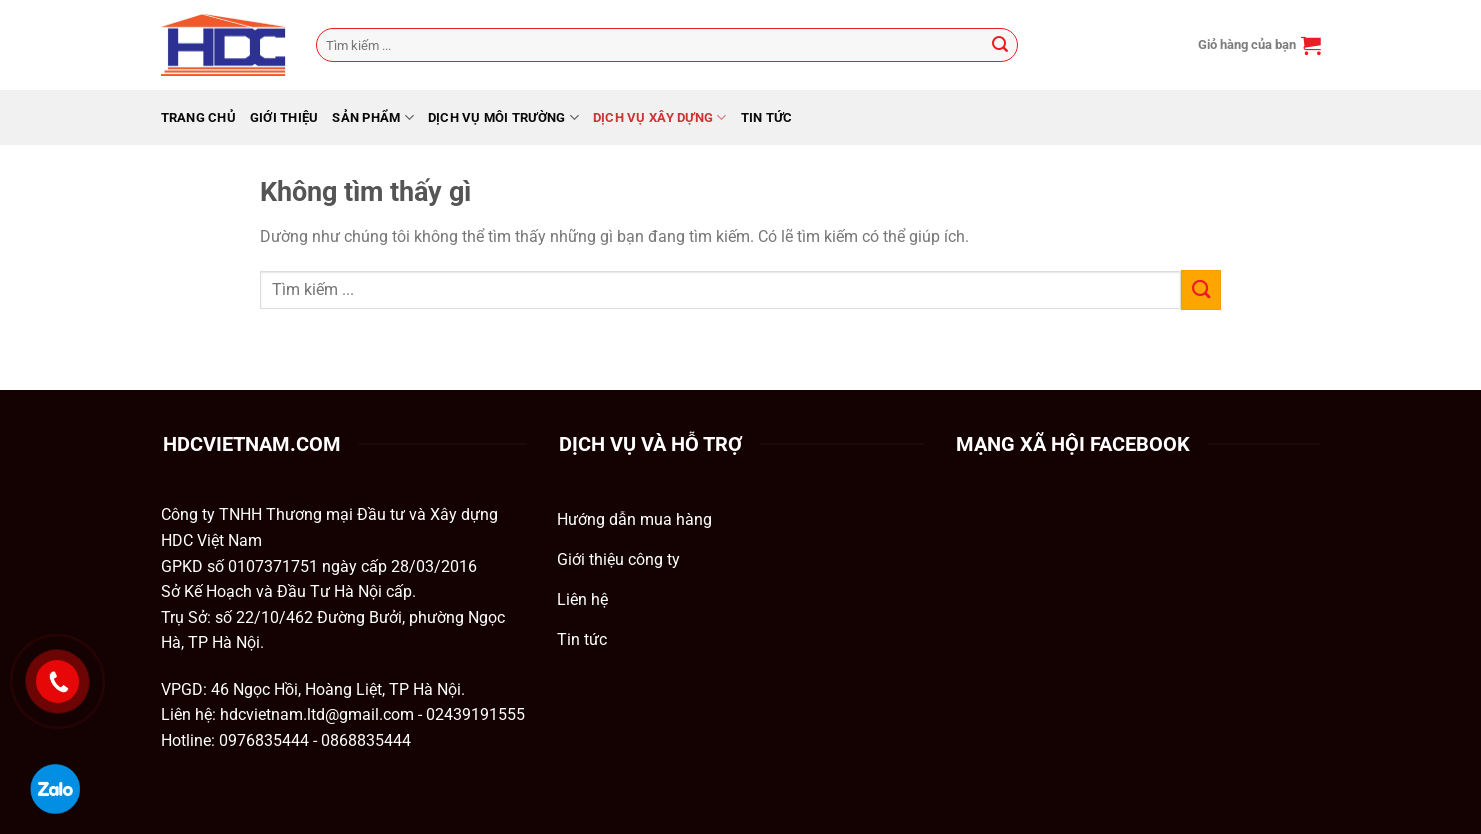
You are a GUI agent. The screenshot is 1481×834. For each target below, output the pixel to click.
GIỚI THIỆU (284, 117)
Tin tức (767, 117)
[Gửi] (1000, 45)
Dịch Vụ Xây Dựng (660, 117)
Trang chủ (198, 117)
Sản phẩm (373, 117)
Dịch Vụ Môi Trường (503, 117)
